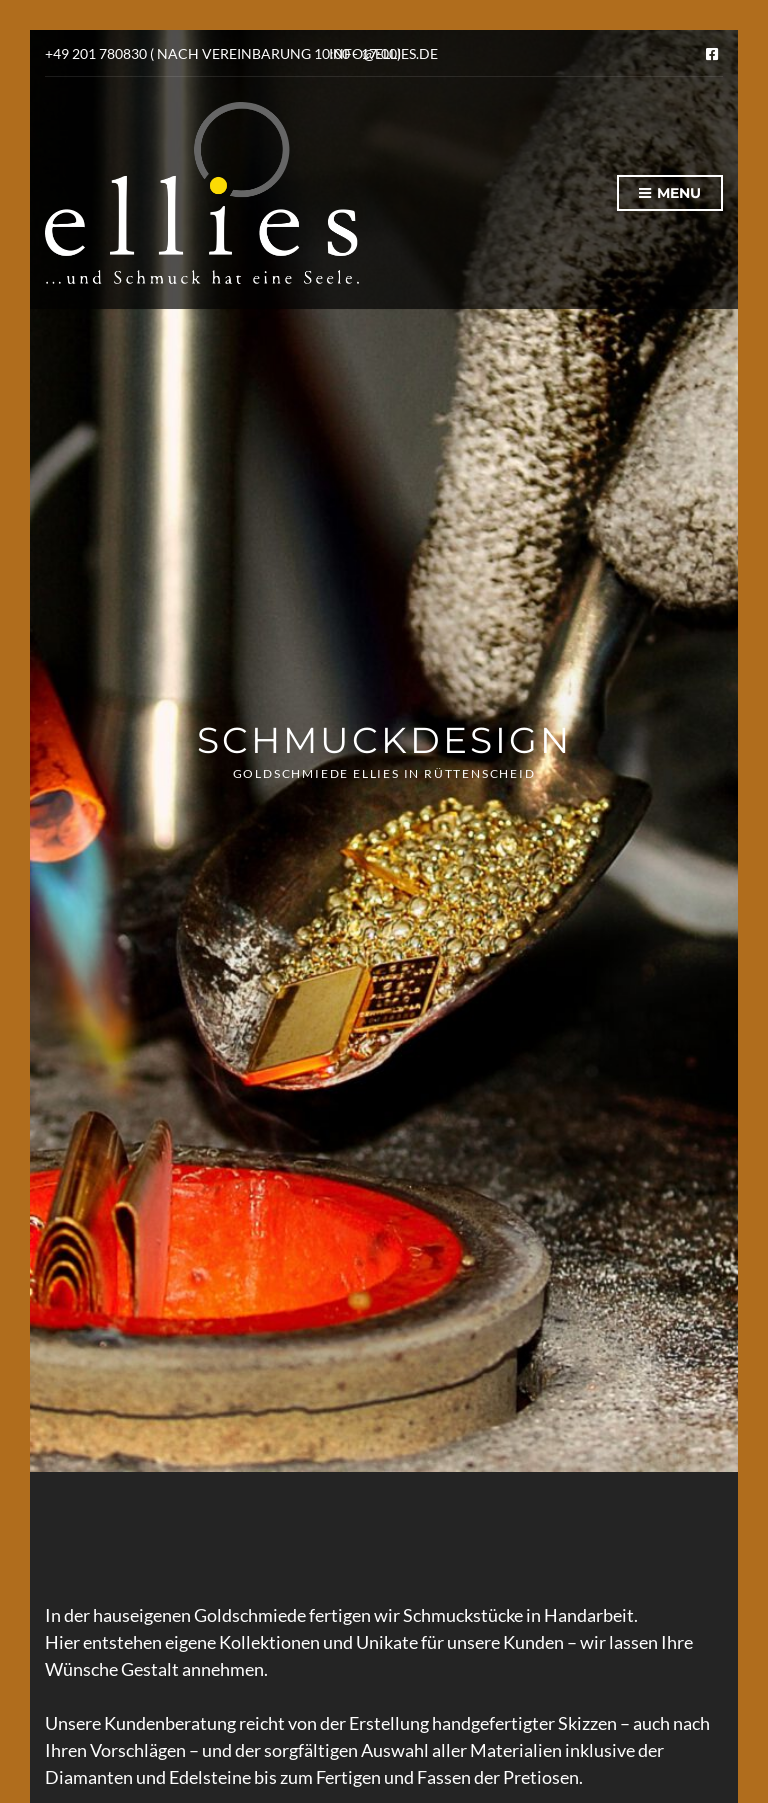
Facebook (712, 54)
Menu (670, 194)
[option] (384, 751)
